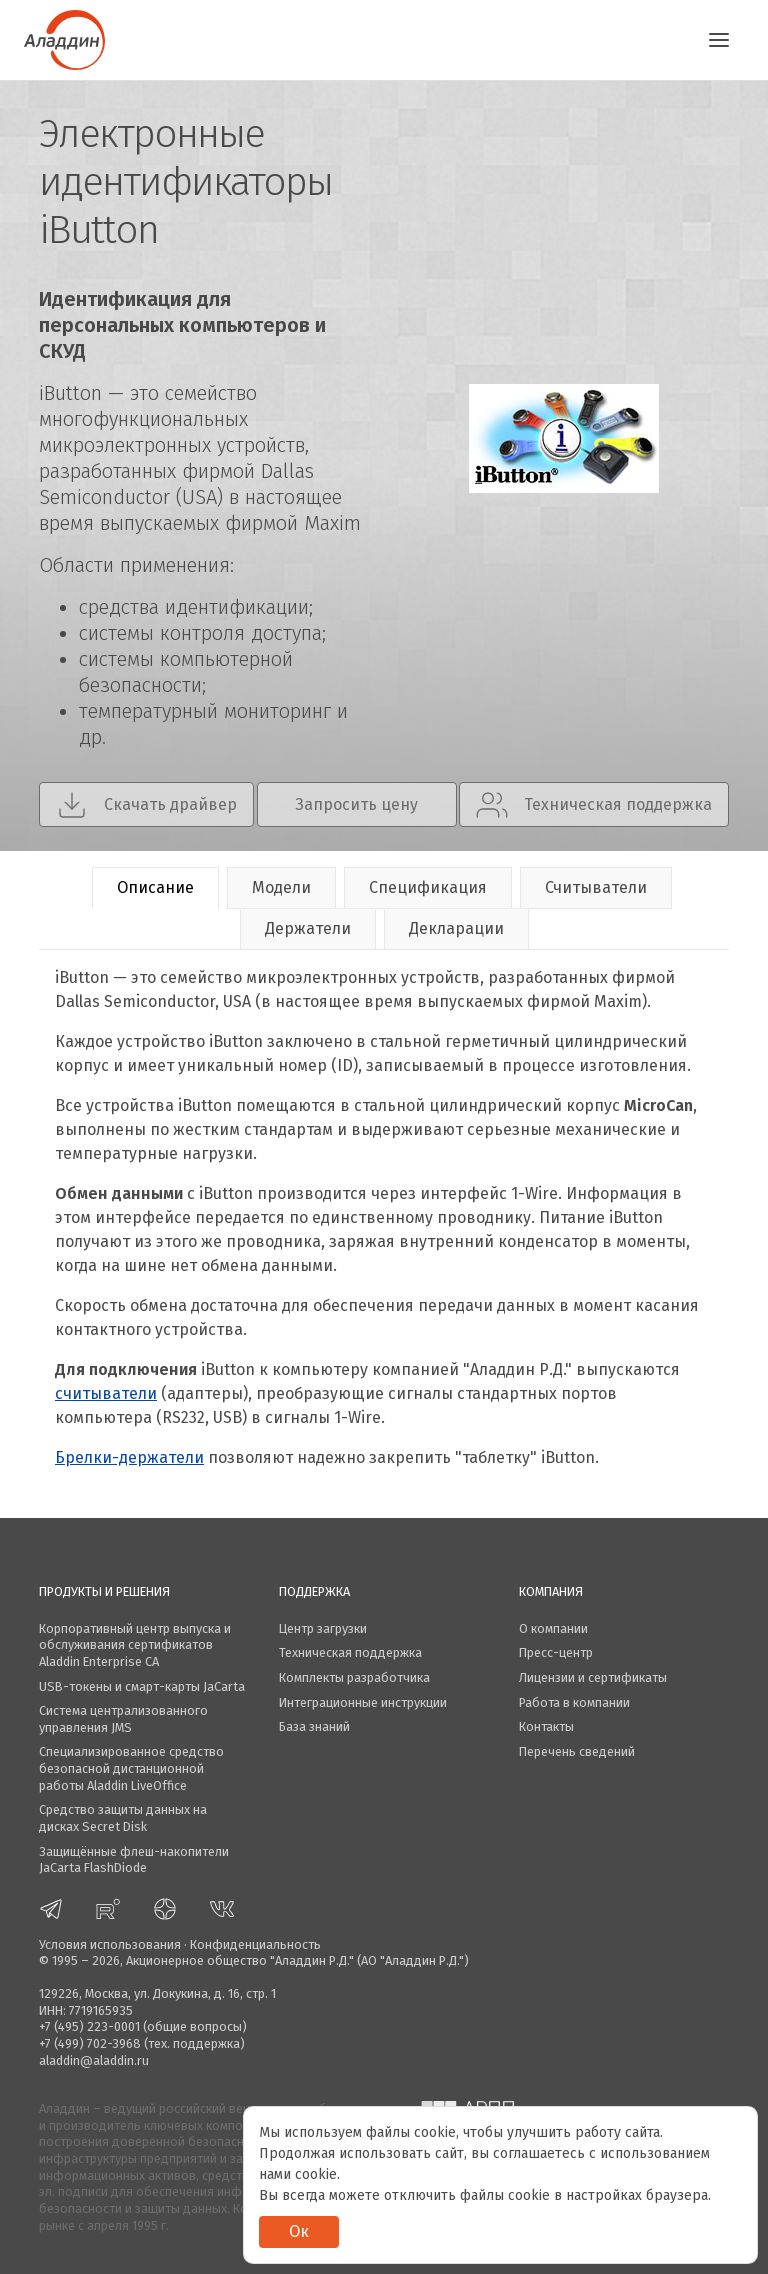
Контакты (546, 1726)
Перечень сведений (577, 1751)
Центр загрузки (323, 1628)
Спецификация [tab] (428, 887)
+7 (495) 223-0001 (89, 2026)
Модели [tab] (281, 887)
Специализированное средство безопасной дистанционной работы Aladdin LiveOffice (131, 1768)
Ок (299, 2231)
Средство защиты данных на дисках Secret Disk (123, 1818)
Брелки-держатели (129, 1457)
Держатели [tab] (308, 928)
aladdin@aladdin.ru (94, 2060)
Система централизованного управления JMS (123, 1719)
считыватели (106, 1393)
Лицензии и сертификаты (593, 1677)
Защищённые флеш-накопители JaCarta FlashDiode (134, 1860)
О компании (553, 1628)
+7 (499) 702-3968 (90, 2043)
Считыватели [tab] (596, 887)
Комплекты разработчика (354, 1677)
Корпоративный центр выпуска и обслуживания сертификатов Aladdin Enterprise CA (135, 1645)
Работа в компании (574, 1702)
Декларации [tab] (456, 928)
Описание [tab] (155, 887)
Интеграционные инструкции (363, 1702)
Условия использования (110, 1944)
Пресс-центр (556, 1652)
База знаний (314, 1726)
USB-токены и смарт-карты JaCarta (142, 1686)
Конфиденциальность (255, 1944)
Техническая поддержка (350, 1652)
